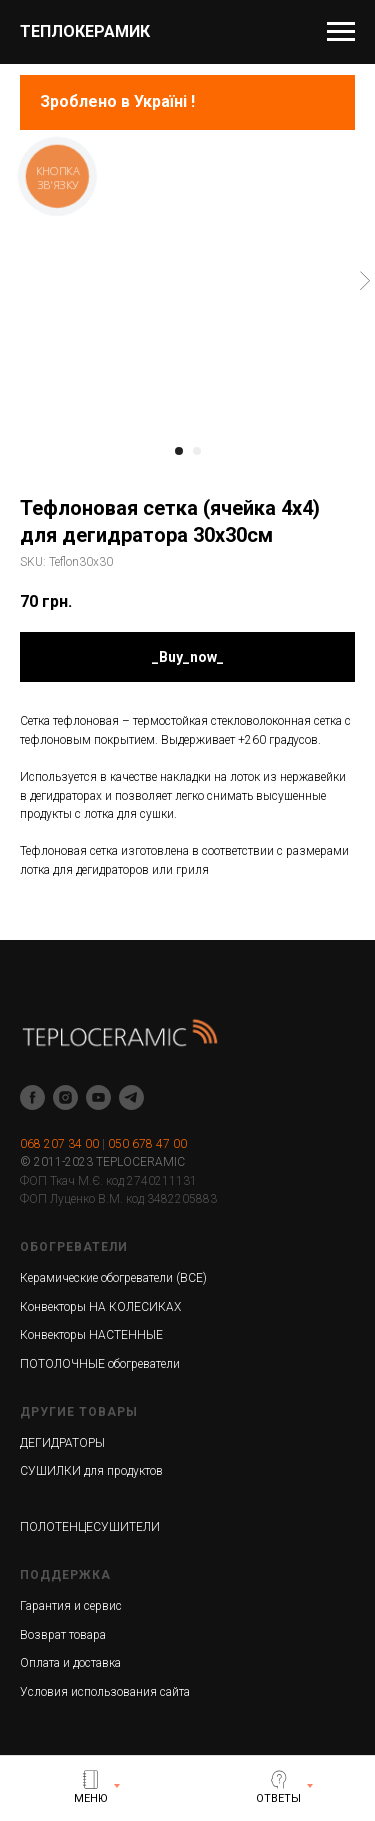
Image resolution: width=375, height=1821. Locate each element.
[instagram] (65, 1097)
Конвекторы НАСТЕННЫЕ (91, 1335)
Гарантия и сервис (71, 1606)
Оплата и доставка (70, 1663)
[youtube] (98, 1097)
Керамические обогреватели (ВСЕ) (113, 1278)
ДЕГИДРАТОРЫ (62, 1443)
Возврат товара (63, 1635)
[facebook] (32, 1097)
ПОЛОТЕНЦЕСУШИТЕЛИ (90, 1527)
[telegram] (131, 1097)
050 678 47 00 (147, 1144)
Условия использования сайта (105, 1692)
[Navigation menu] (341, 32)
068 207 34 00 (59, 1144)
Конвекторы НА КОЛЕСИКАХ (100, 1307)
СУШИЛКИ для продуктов (91, 1471)
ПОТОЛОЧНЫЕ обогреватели (100, 1364)
